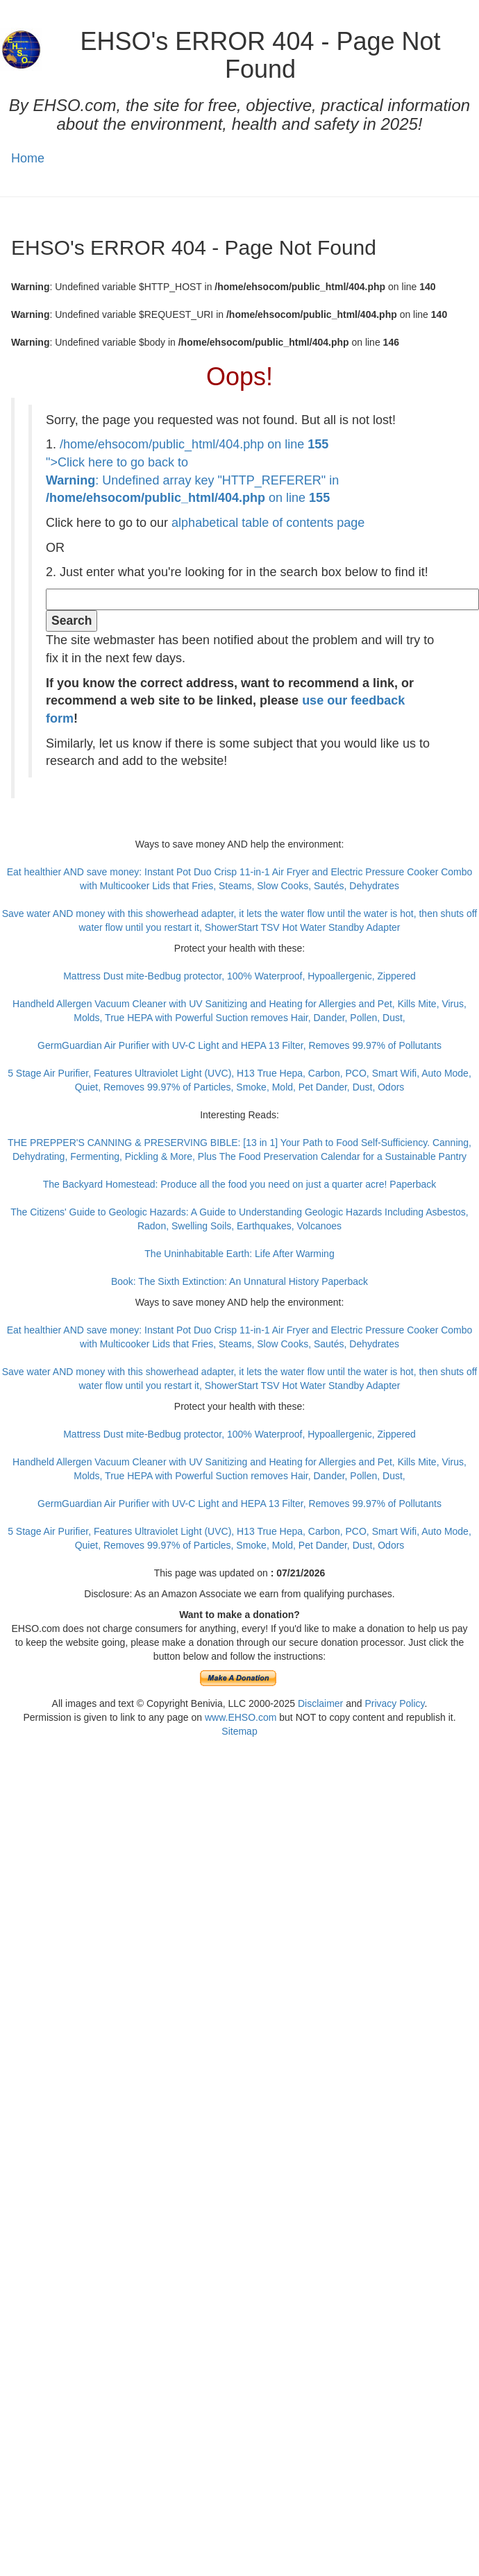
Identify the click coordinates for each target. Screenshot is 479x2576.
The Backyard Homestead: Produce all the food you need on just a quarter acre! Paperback (240, 1184)
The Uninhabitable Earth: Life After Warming (239, 1253)
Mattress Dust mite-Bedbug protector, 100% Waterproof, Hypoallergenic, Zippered (239, 976)
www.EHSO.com (240, 1717)
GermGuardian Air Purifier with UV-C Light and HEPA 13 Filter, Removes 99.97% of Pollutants (239, 1045)
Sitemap (239, 1731)
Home (27, 158)
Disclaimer (320, 1703)
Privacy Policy (394, 1703)
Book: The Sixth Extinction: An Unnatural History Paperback (239, 1281)
